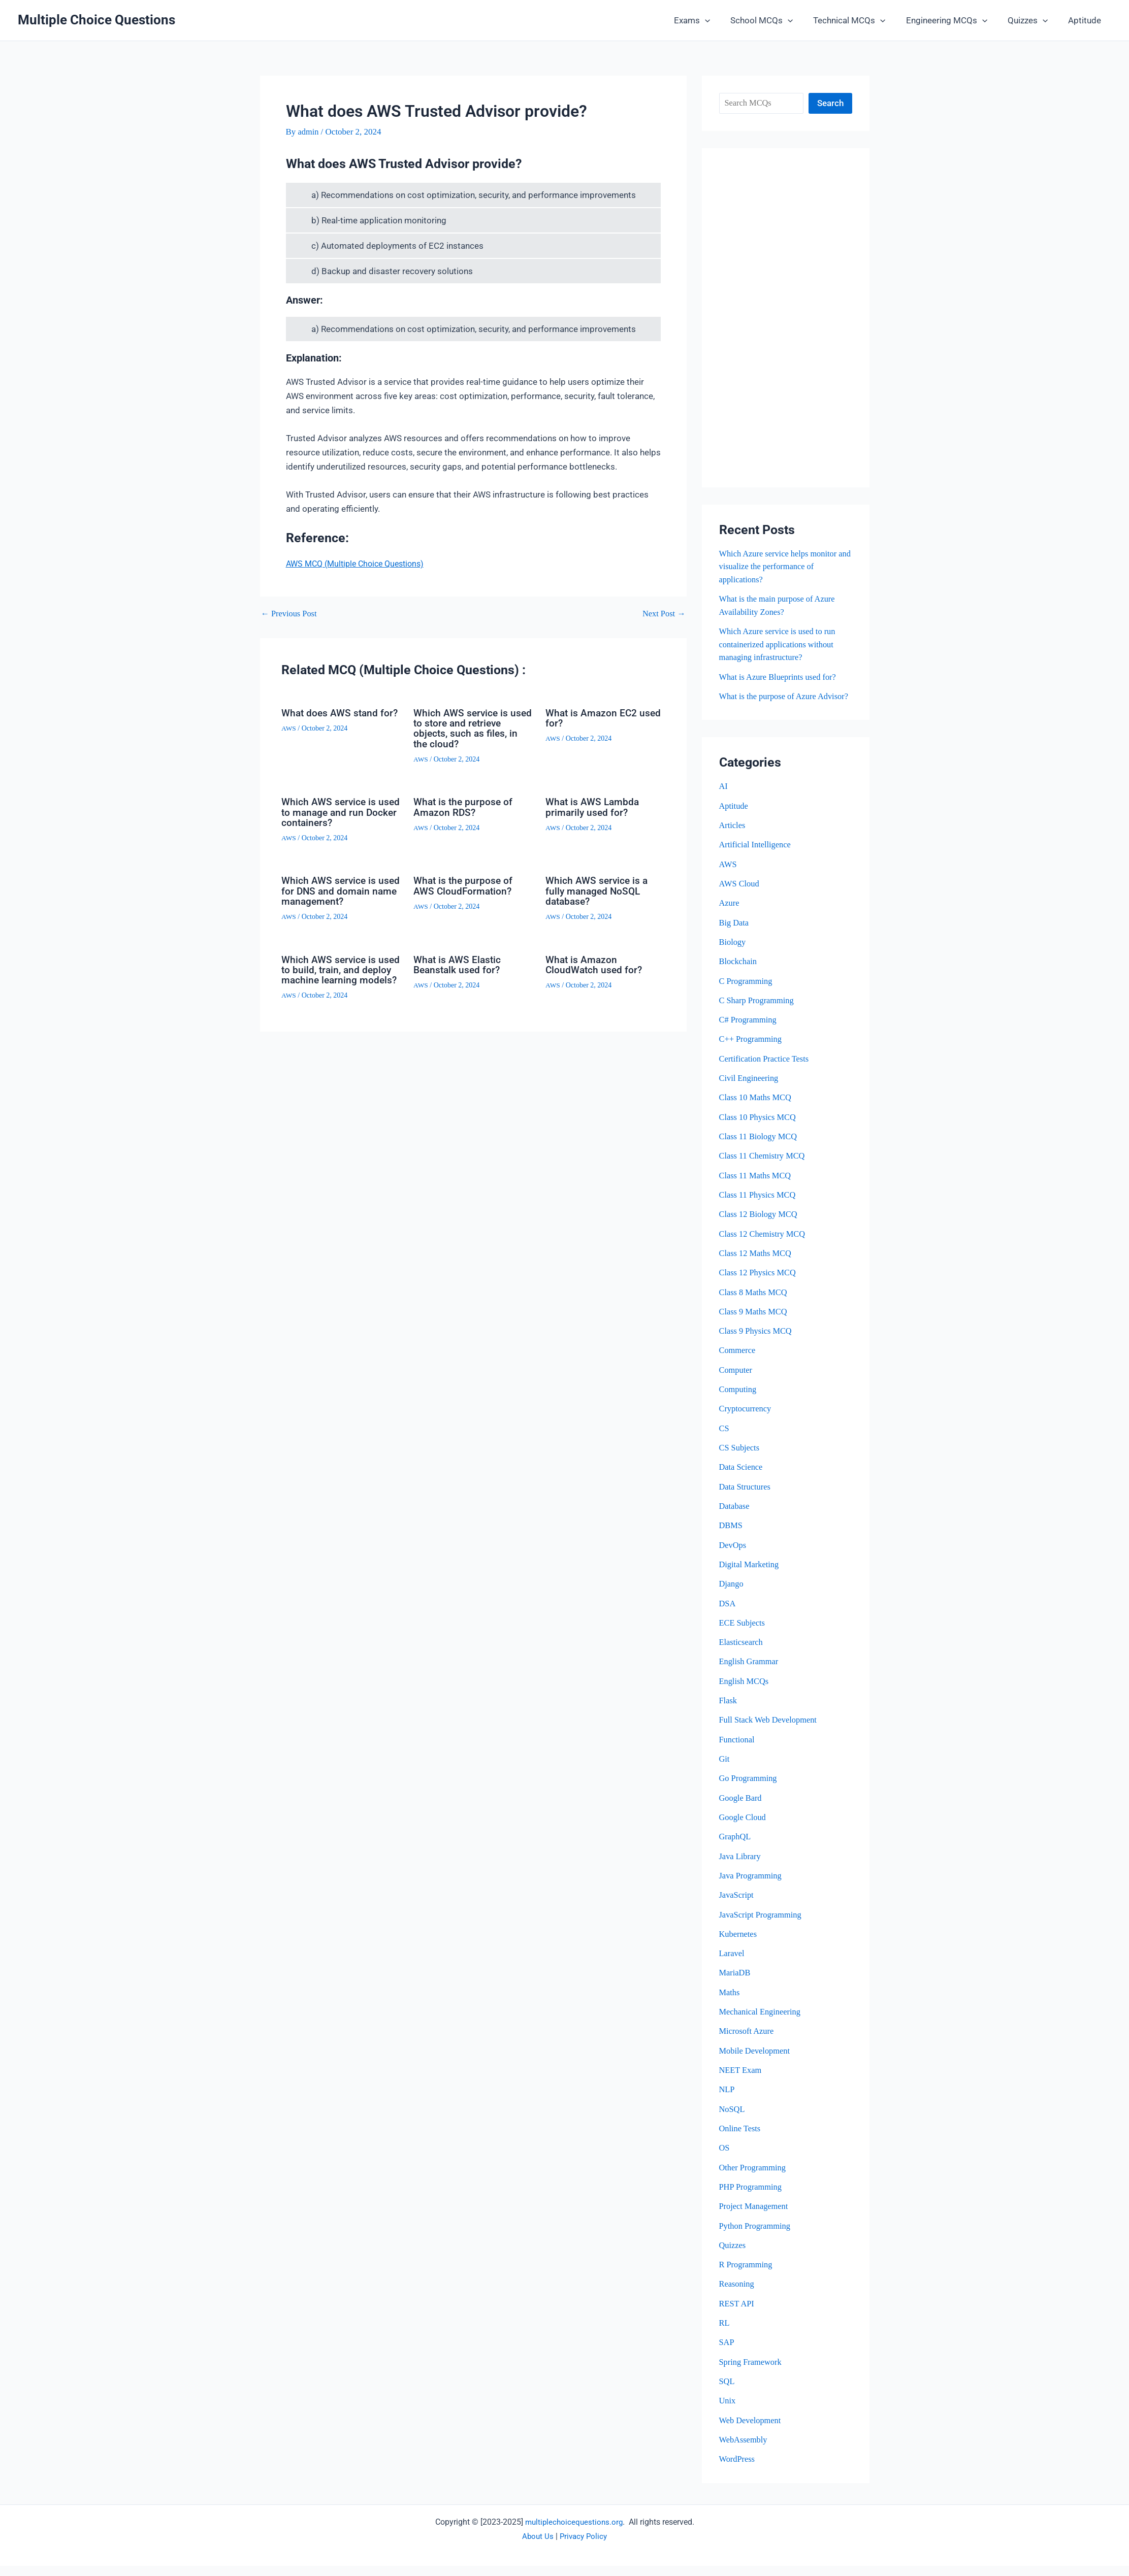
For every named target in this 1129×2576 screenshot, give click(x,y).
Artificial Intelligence (756, 857)
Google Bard (741, 1808)
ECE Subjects (743, 1634)
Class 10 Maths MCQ (756, 1109)
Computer (736, 1381)
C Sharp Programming (758, 1012)
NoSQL (732, 2119)
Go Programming (749, 1789)
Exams (709, 20)
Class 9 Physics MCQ (757, 1342)
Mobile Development (756, 2061)
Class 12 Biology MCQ (759, 1226)
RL (724, 2333)
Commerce (738, 1362)
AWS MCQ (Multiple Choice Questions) (360, 563)
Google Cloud (743, 1828)
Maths (730, 2003)
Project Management (755, 2217)
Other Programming (753, 2178)
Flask (728, 1711)
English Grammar (750, 1673)
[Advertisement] (785, 318)
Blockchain (738, 974)
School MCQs (775, 20)
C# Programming (749, 1032)
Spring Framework (751, 2372)
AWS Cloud (740, 896)
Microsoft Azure (747, 2041)
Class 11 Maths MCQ (756, 1187)
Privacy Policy (584, 2546)
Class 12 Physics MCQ (759, 1285)
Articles (733, 838)
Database (735, 1518)
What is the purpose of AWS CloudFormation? (464, 885)
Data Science (741, 1478)
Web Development (751, 2430)
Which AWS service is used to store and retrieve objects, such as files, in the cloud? (471, 728)
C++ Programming (751, 1051)
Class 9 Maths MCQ (754, 1323)
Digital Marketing (750, 1575)
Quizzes (1032, 20)
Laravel (732, 1964)
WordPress (737, 2469)
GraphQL (735, 1848)
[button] (722, 20)
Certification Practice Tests (766, 1071)
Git (724, 1770)
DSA (727, 1615)
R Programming (747, 2275)
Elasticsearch (742, 1653)
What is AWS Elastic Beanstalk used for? (458, 963)
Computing (738, 1401)
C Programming (747, 993)
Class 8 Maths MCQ (754, 1304)
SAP (727, 2352)
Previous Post (290, 613)
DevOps (733, 1556)
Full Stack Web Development (770, 1731)
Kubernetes (738, 1945)
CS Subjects (740, 1459)
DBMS (731, 1537)
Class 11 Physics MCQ (759, 1207)
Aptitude (1086, 20)
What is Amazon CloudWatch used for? (595, 963)
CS (724, 1440)
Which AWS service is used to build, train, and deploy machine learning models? (336, 973)
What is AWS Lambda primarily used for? (593, 806)
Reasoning (737, 2294)
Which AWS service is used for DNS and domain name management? (338, 890)
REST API (737, 2314)
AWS (289, 738)
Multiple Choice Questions (96, 19)
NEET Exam (741, 2081)
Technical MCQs (860, 20)
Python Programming (756, 2236)
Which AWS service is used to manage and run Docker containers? (336, 811)
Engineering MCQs (954, 20)
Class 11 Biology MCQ (759, 1148)
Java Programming (751, 1886)
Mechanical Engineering (761, 2022)
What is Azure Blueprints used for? (780, 676)
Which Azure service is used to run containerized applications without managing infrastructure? (779, 644)
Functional (737, 1751)
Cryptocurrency (746, 1420)
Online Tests (740, 2139)
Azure (729, 915)
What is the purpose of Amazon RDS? (464, 806)
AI (723, 799)
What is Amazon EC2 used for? (604, 718)
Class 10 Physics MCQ (759, 1129)
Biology (733, 954)
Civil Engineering (750, 1090)
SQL (727, 2391)
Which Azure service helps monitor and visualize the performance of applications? (780, 566)
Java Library (740, 1867)
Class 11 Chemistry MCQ (764, 1168)
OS (724, 2158)
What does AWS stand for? (331, 718)
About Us (536, 2546)
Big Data (734, 935)
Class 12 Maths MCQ (756, 1265)
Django (732, 1595)
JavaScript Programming (762, 1925)
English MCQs (745, 1692)
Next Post (663, 613)
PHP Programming (751, 2197)
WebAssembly (744, 2450)
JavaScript (737, 1906)
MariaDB (735, 1984)
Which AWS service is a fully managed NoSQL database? (598, 890)
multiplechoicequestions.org (573, 2532)
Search (830, 103)
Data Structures (745, 1498)
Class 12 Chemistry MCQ (764, 1245)
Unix (727, 2411)
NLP (727, 2100)
